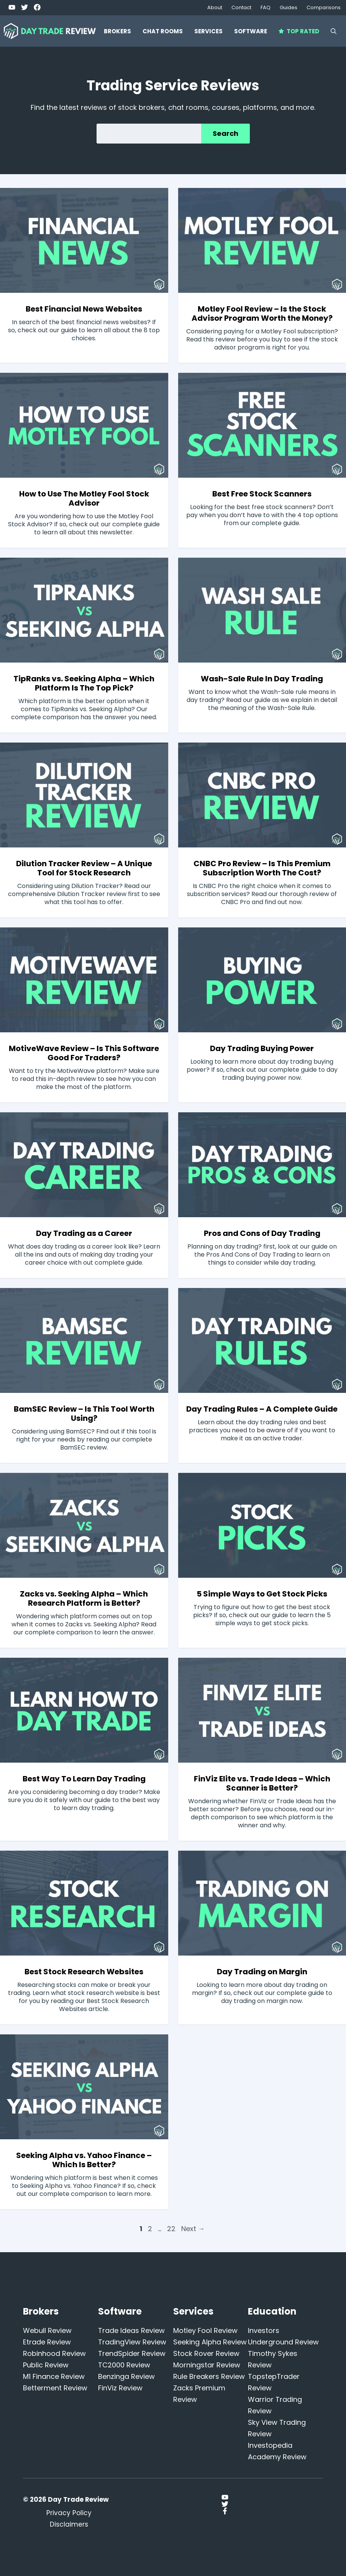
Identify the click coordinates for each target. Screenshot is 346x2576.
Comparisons (324, 7)
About (214, 7)
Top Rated (299, 31)
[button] (333, 31)
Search (225, 133)
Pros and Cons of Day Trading (262, 1233)
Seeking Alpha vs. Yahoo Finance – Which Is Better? (84, 2160)
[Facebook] (37, 7)
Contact (241, 7)
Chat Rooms (163, 31)
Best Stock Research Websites (84, 1971)
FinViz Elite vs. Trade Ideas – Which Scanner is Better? (262, 1783)
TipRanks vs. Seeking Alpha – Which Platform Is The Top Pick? (83, 683)
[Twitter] (11, 7)
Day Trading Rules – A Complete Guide (262, 1409)
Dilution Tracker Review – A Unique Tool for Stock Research (84, 868)
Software (250, 31)
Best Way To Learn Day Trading (84, 1778)
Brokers (117, 31)
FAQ (266, 7)
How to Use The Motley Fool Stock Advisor (84, 498)
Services (208, 31)
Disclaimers (69, 2524)
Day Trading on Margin (262, 1971)
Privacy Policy (69, 2512)
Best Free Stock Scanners (262, 493)
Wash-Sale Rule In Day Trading (262, 678)
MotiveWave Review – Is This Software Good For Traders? (84, 1053)
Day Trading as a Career (84, 1233)
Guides (288, 7)
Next (193, 2228)
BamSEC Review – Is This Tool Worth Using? (84, 1413)
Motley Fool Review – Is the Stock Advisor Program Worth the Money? (262, 313)
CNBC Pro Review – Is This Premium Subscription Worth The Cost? (262, 868)
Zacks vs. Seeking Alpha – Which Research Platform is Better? (84, 1598)
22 (172, 2228)
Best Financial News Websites (84, 309)
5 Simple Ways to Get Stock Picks (262, 1593)
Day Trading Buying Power (262, 1048)
